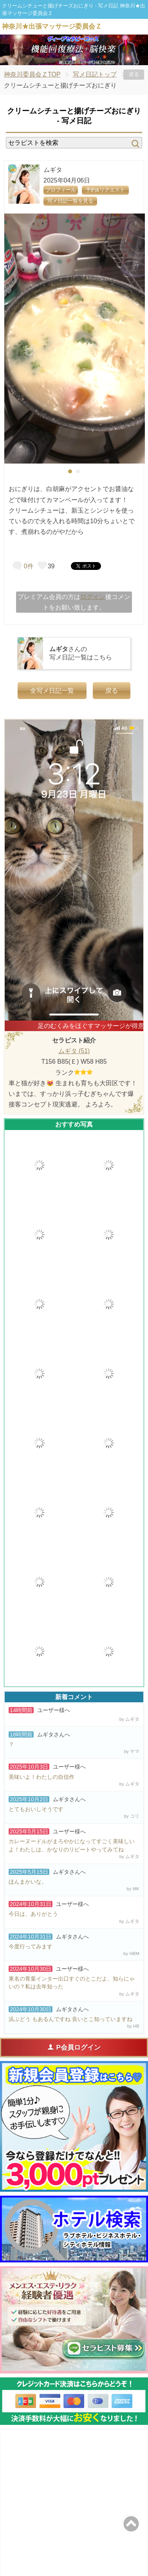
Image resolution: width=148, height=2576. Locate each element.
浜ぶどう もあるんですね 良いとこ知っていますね (70, 2019)
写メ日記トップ (95, 74)
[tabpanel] (74, 339)
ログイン (92, 596)
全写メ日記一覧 (52, 690)
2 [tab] (73, 58)
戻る (134, 74)
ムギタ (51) (74, 1051)
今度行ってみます (30, 1946)
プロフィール (60, 190)
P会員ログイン (73, 2047)
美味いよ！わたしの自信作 (41, 1777)
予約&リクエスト (105, 190)
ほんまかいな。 (28, 1882)
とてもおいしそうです (36, 1809)
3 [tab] (85, 58)
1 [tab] (62, 58)
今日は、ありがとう (33, 1914)
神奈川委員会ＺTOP (32, 74)
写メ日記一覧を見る (70, 201)
